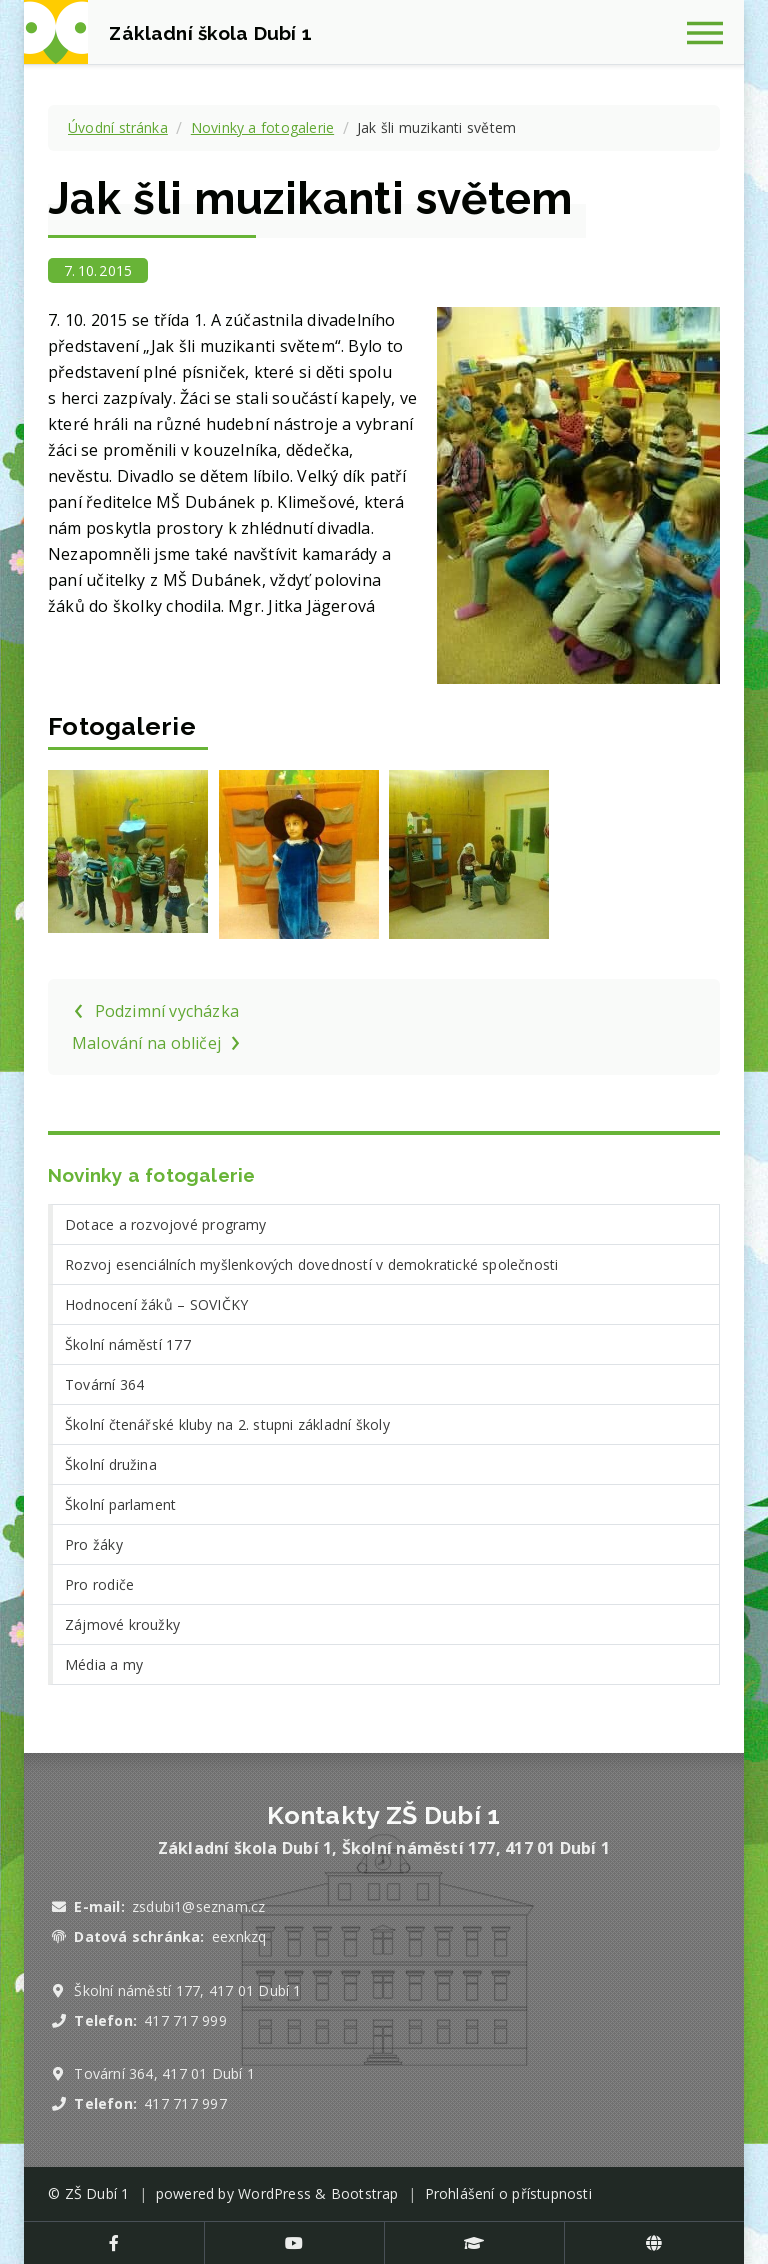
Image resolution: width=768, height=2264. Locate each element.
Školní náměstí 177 (128, 1344)
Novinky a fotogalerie (262, 127)
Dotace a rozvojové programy (166, 1224)
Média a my (104, 1664)
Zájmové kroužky (122, 1624)
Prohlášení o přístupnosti (508, 2193)
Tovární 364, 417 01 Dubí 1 (164, 2073)
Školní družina (111, 1464)
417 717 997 (185, 2103)
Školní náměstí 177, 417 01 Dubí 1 (187, 1990)
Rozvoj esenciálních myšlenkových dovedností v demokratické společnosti (311, 1264)
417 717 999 (185, 2020)
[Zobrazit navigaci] (712, 32)
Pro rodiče (99, 1584)
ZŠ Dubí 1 (97, 2193)
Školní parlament (120, 1504)
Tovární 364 (104, 1384)
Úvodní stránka (118, 127)
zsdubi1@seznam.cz (198, 1906)
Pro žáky (94, 1544)
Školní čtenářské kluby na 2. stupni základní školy (227, 1424)
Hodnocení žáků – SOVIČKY (156, 1304)
